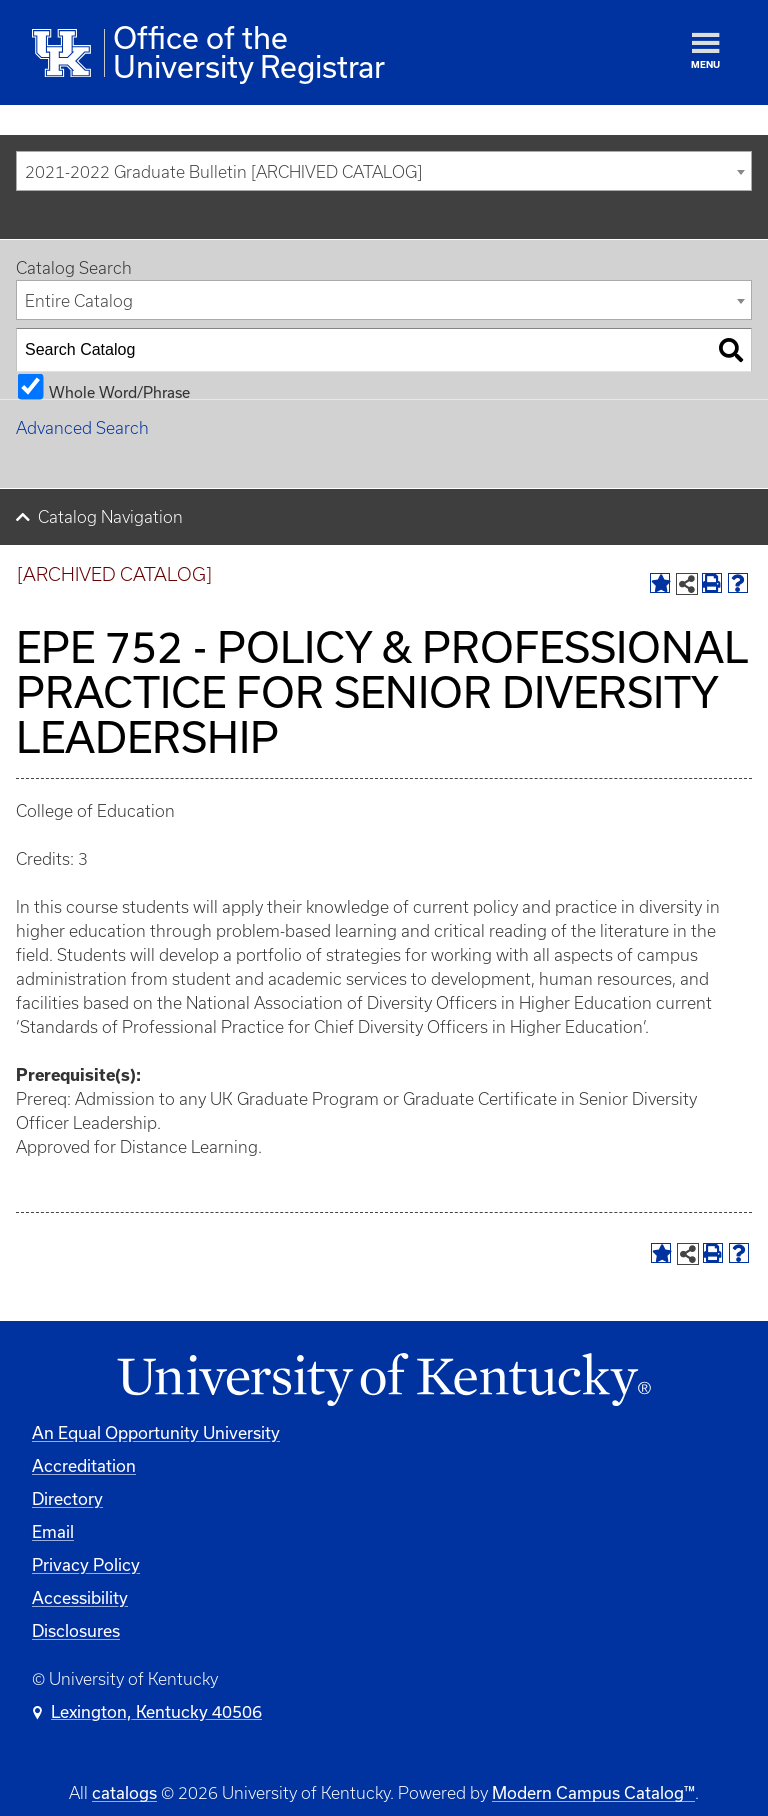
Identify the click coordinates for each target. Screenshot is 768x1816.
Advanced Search (82, 428)
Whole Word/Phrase (119, 391)
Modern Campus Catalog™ (593, 1792)
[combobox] (384, 171)
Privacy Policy (86, 1564)
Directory (67, 1498)
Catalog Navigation (110, 517)
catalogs (124, 1792)
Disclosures (76, 1630)
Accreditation (84, 1465)
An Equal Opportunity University (156, 1432)
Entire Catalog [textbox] (79, 301)
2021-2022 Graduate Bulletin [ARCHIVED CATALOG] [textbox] (223, 172)
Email (53, 1531)
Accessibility (80, 1597)
